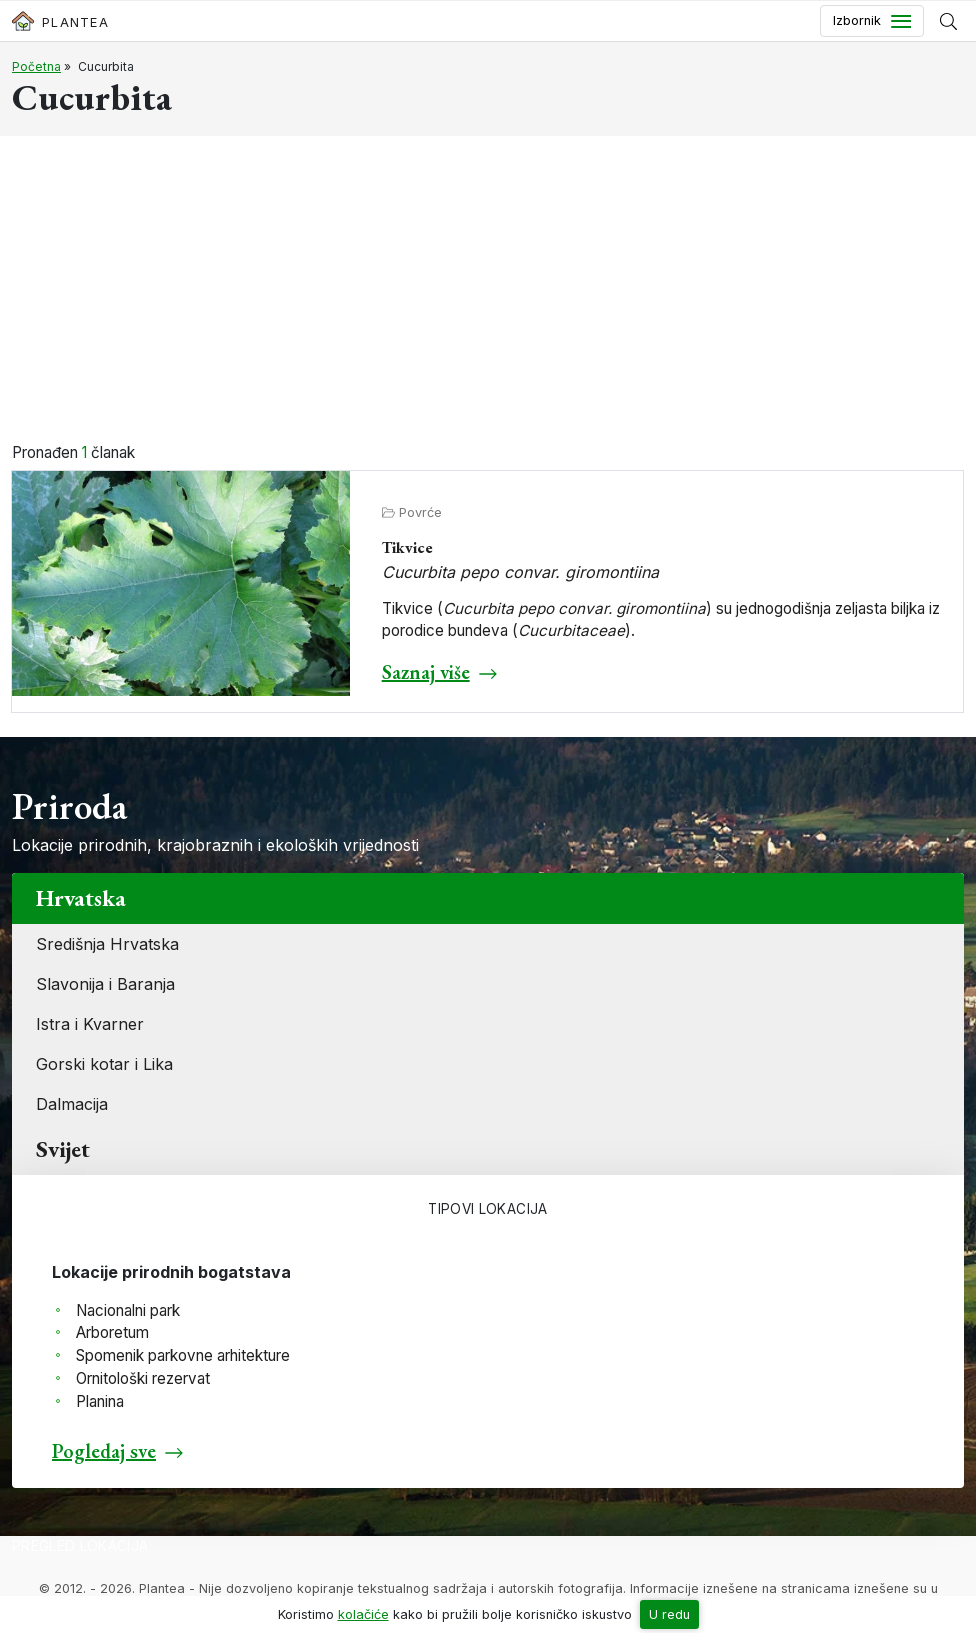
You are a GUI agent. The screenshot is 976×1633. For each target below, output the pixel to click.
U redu (669, 1614)
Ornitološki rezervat (143, 1378)
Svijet (63, 1149)
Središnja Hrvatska (107, 944)
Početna (36, 66)
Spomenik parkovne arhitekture (183, 1355)
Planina (100, 1401)
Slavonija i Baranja (105, 984)
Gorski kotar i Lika (104, 1064)
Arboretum (112, 1332)
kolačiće (363, 1614)
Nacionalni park (128, 1310)
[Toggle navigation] (872, 21)
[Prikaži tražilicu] (948, 21)
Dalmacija (72, 1104)
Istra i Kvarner (90, 1024)
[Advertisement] (488, 292)
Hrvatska (81, 898)
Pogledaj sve (104, 1451)
